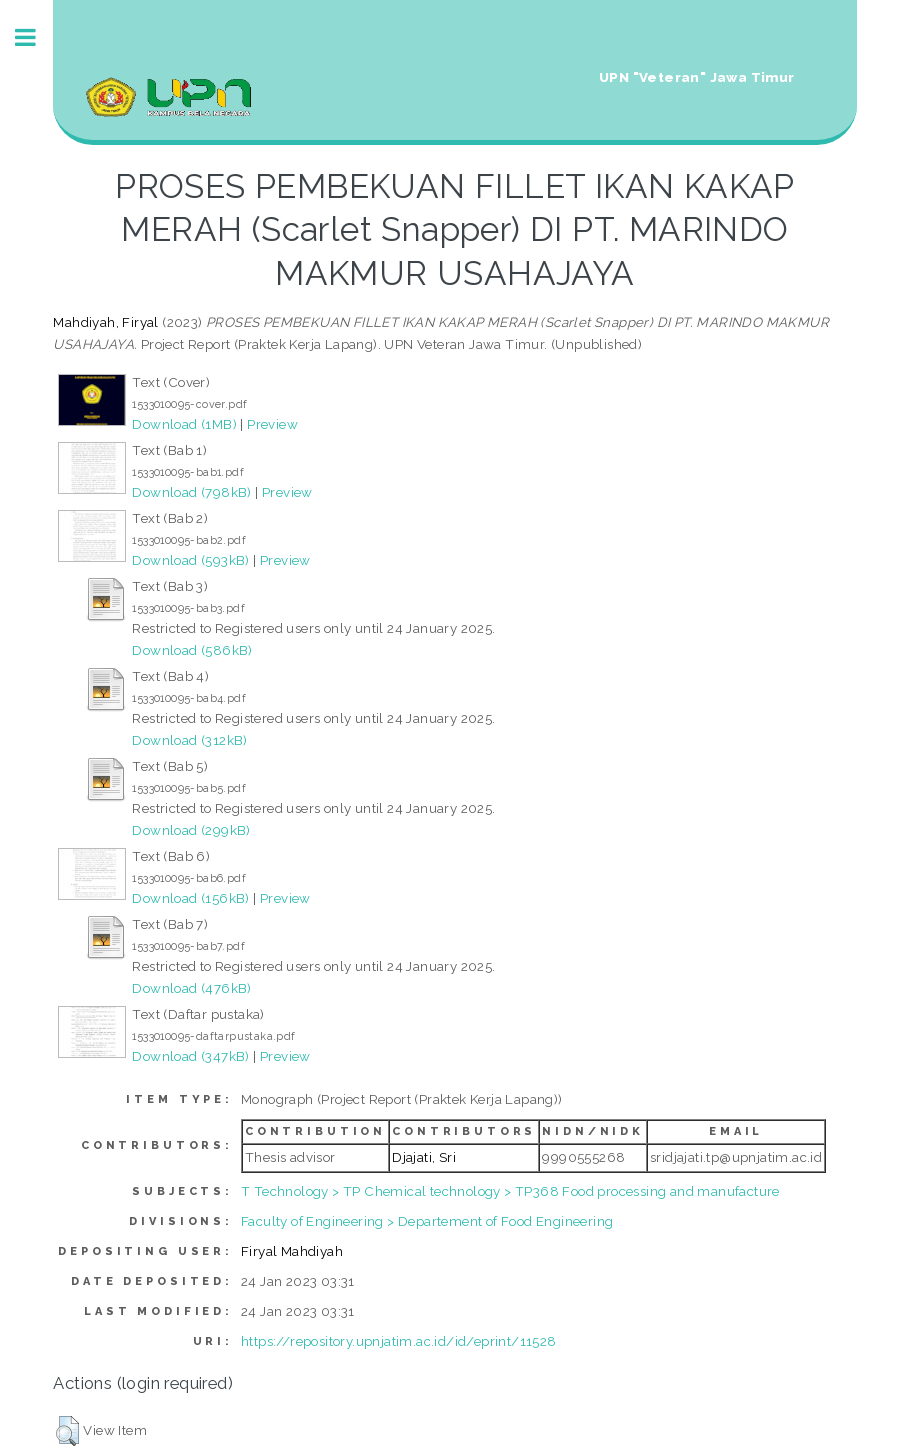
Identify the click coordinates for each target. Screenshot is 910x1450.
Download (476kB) (191, 988)
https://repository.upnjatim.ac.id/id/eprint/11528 (399, 1341)
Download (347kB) (190, 1056)
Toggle (36, 37)
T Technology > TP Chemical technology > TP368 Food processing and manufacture (510, 1191)
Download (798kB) (191, 492)
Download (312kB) (189, 740)
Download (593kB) (190, 560)
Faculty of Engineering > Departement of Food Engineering (427, 1221)
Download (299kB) (191, 830)
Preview (272, 424)
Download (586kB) (192, 650)
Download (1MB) (184, 424)
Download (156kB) (190, 898)
